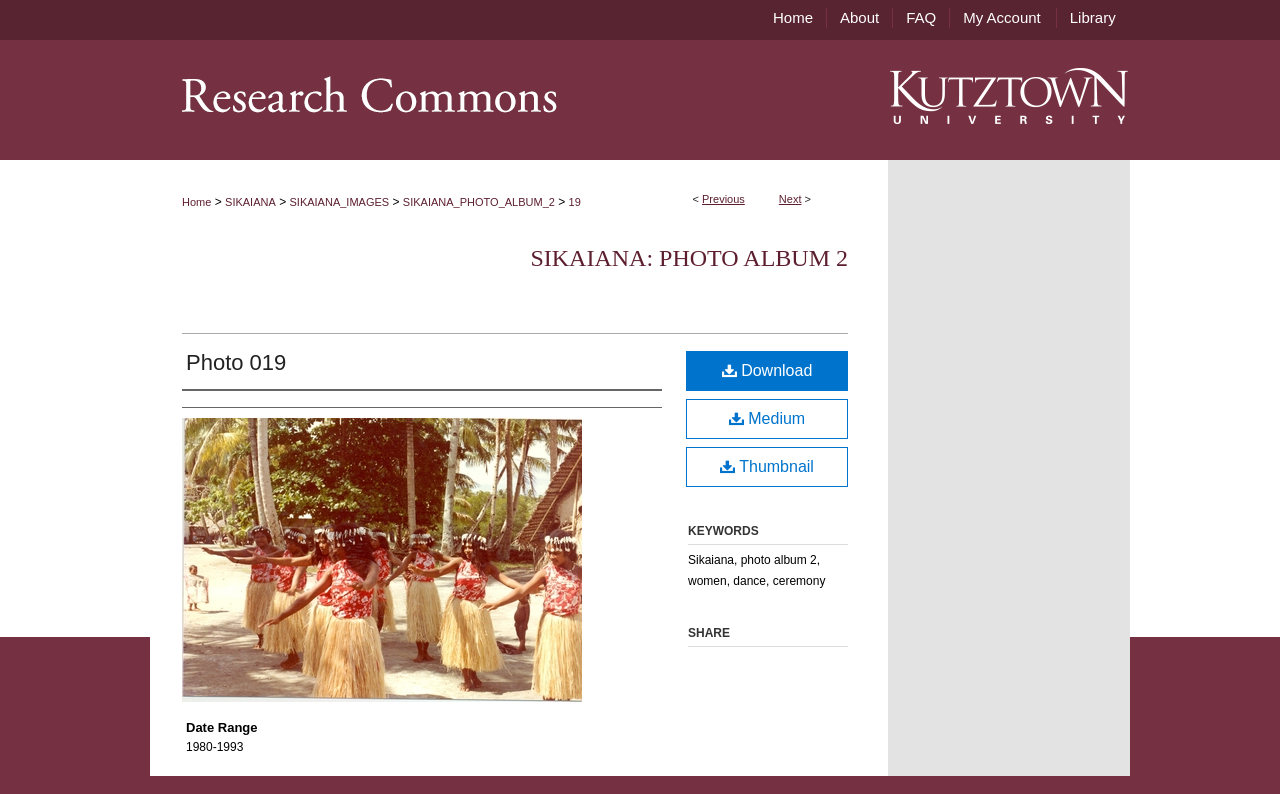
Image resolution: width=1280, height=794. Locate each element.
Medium (767, 418)
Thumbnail (767, 466)
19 (575, 202)
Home (196, 202)
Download (767, 370)
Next (790, 199)
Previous (723, 199)
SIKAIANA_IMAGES (340, 202)
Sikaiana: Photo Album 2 (689, 258)
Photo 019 (236, 362)
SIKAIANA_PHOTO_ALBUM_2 (479, 202)
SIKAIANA (250, 202)
